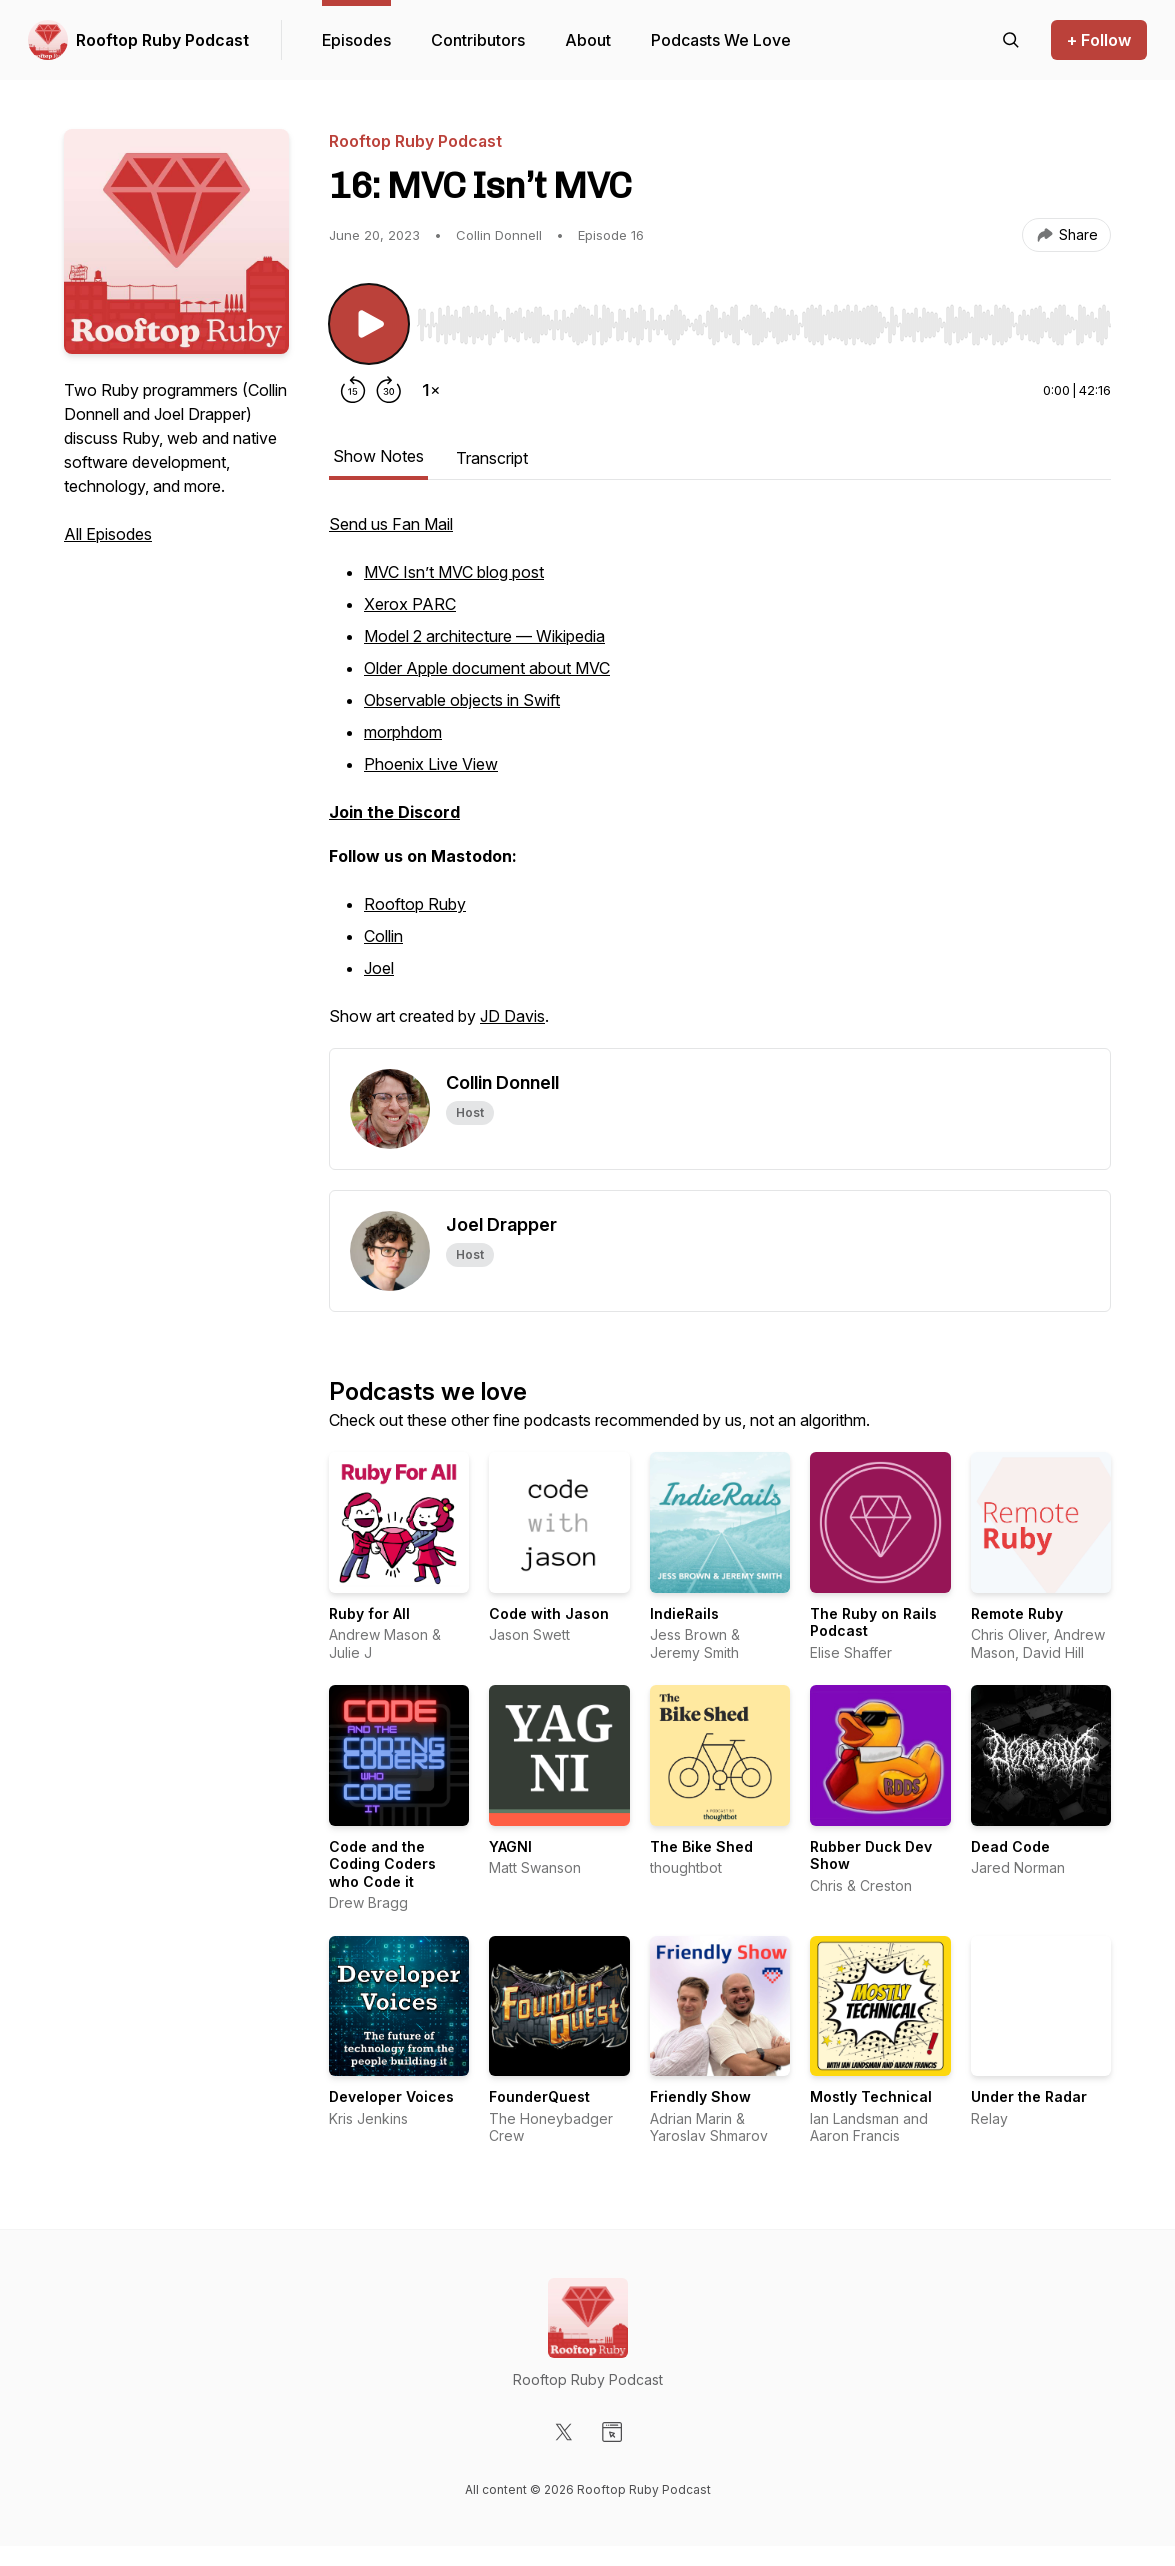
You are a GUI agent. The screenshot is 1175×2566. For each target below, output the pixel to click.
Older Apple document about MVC (487, 668)
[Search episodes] (1011, 40)
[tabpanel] (720, 780)
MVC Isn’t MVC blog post (454, 572)
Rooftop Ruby (415, 904)
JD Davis (512, 1016)
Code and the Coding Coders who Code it (382, 1864)
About (588, 40)
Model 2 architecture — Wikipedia (484, 636)
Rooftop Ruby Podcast (162, 40)
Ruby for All (369, 1613)
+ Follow (1099, 40)
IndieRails (684, 1613)
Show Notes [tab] (378, 456)
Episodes (356, 40)
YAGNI (510, 1846)
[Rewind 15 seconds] (353, 390)
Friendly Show (700, 2096)
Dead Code (1010, 1846)
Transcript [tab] (492, 458)
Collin (383, 936)
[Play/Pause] (369, 324)
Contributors (478, 40)
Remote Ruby (1017, 1613)
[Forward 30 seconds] (389, 390)
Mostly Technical (871, 2096)
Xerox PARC (410, 604)
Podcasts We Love (721, 40)
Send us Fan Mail (391, 524)
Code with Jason (549, 1613)
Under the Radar (1029, 2096)
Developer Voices (391, 2096)
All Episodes (108, 534)
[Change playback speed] (431, 390)
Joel (379, 968)
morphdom (403, 732)
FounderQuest (539, 2096)
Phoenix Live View (431, 764)
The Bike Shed (701, 1846)
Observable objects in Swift (462, 700)
